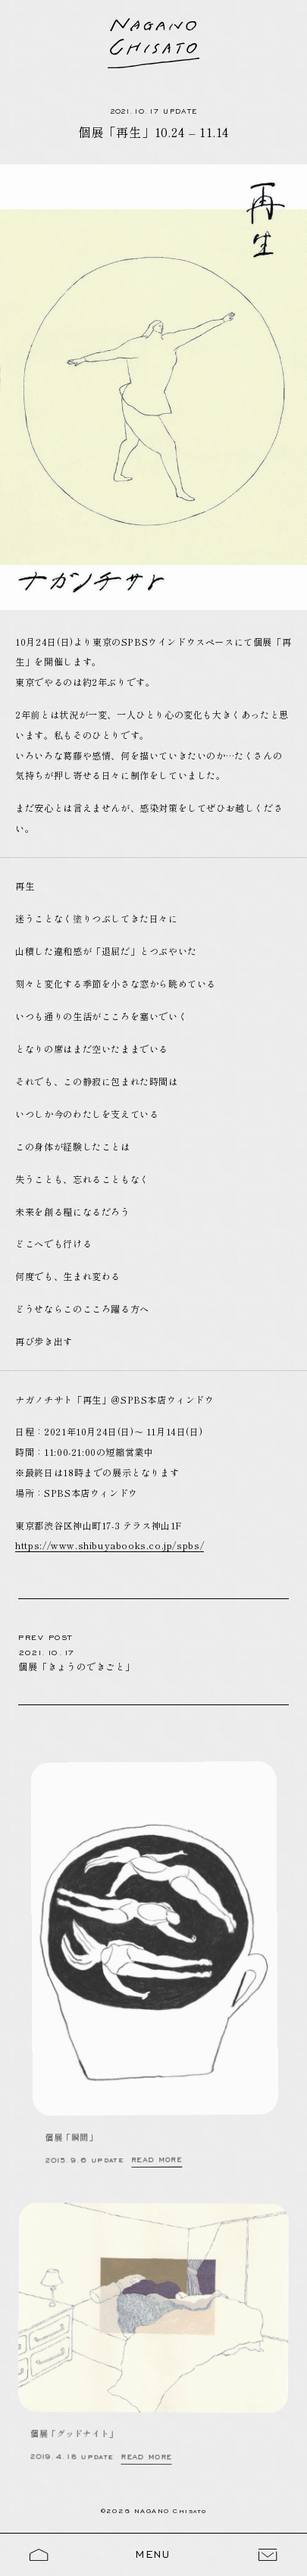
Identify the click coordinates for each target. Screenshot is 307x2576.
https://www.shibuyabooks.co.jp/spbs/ (109, 1544)
